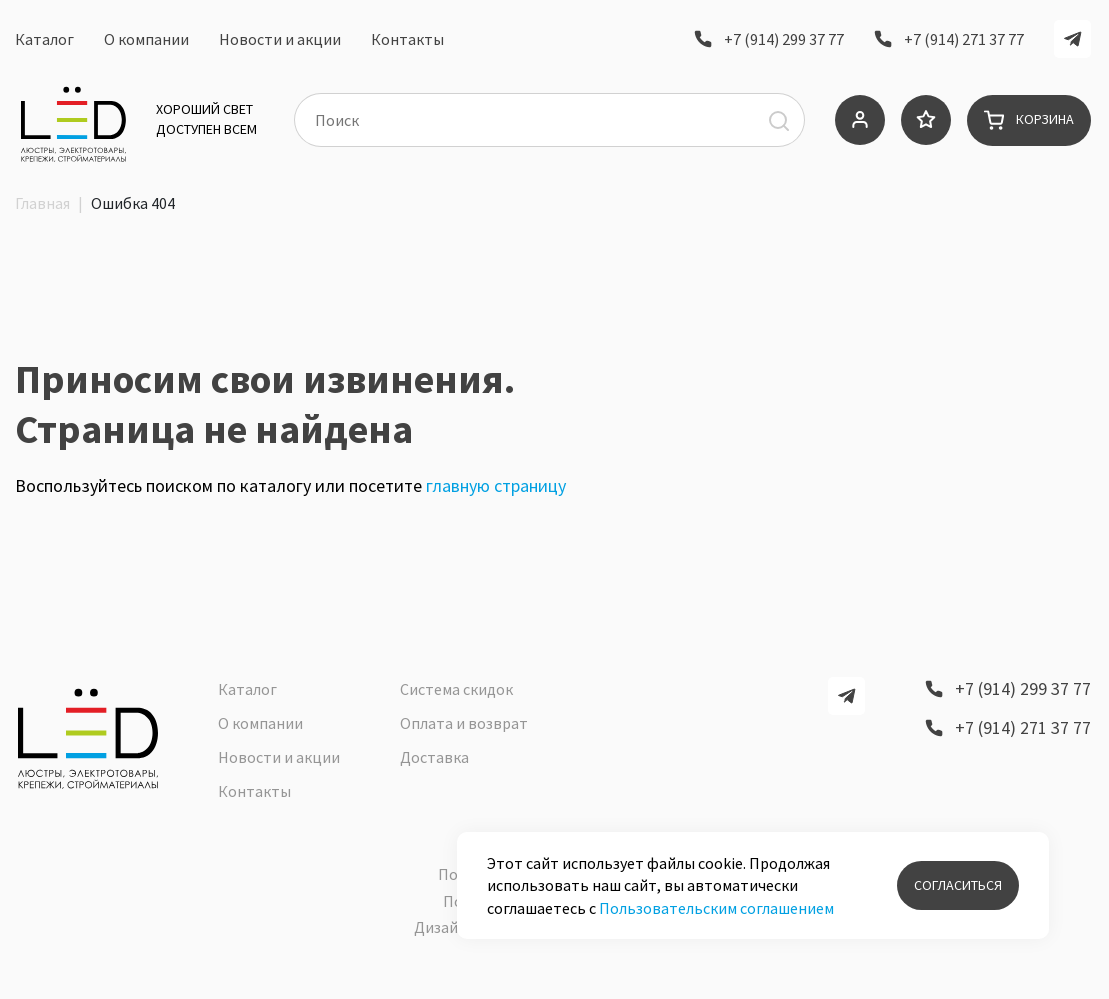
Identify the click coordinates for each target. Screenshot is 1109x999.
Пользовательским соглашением (716, 908)
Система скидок (456, 701)
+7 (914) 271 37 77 (964, 42)
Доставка (434, 769)
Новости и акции (280, 43)
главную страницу (496, 521)
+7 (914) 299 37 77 (784, 42)
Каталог (44, 43)
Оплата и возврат (464, 735)
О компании (146, 43)
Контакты (407, 43)
